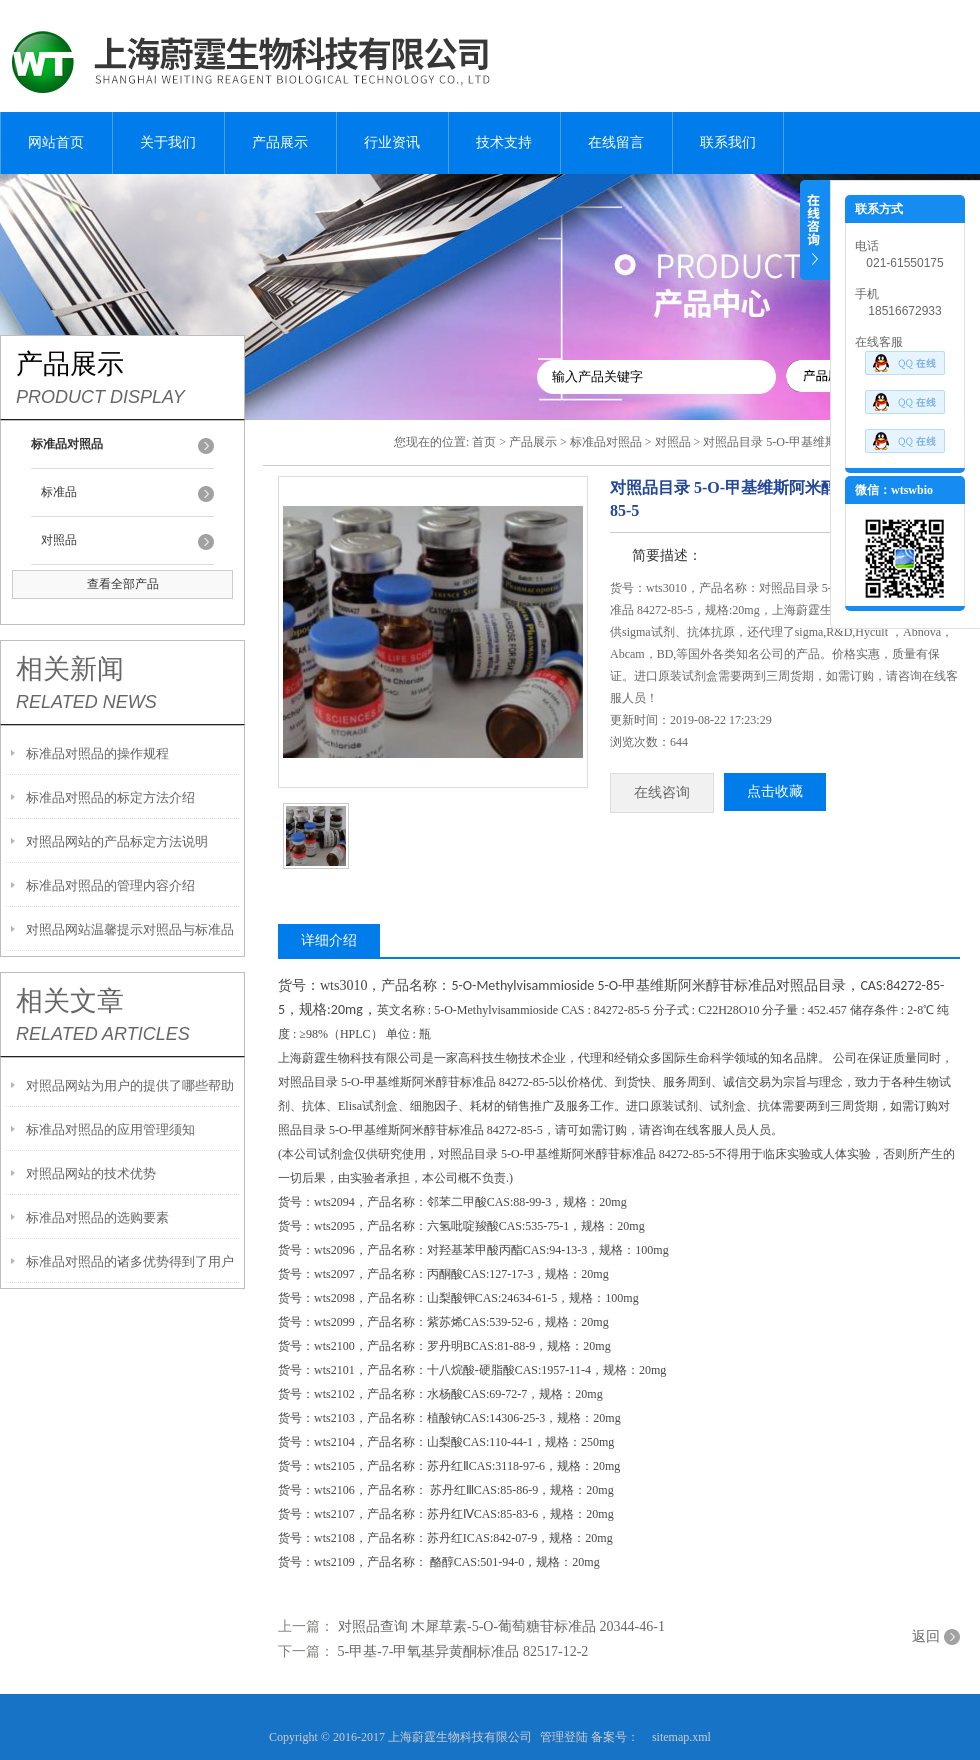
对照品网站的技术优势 (91, 1173)
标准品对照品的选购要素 (97, 1217)
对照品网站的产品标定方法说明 (117, 841)
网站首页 (56, 142)
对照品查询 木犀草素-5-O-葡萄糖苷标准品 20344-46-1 (501, 1626)
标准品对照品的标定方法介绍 (110, 797)
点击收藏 (775, 791)
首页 (484, 442)
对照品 (59, 540)
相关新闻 (70, 669)
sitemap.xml (681, 1737)
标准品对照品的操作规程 (97, 753)
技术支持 (504, 142)
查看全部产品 (123, 584)
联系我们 (728, 142)
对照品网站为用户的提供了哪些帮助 (130, 1085)
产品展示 (280, 142)
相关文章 (70, 1001)
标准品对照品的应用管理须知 (110, 1129)
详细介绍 (329, 940)
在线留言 (616, 142)
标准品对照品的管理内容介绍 (110, 885)
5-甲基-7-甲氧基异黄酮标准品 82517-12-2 (463, 1651)
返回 (926, 1636)
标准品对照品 (606, 442)
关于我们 (168, 142)
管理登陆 (564, 1737)
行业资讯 (392, 142)
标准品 (59, 492)
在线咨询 (662, 792)
